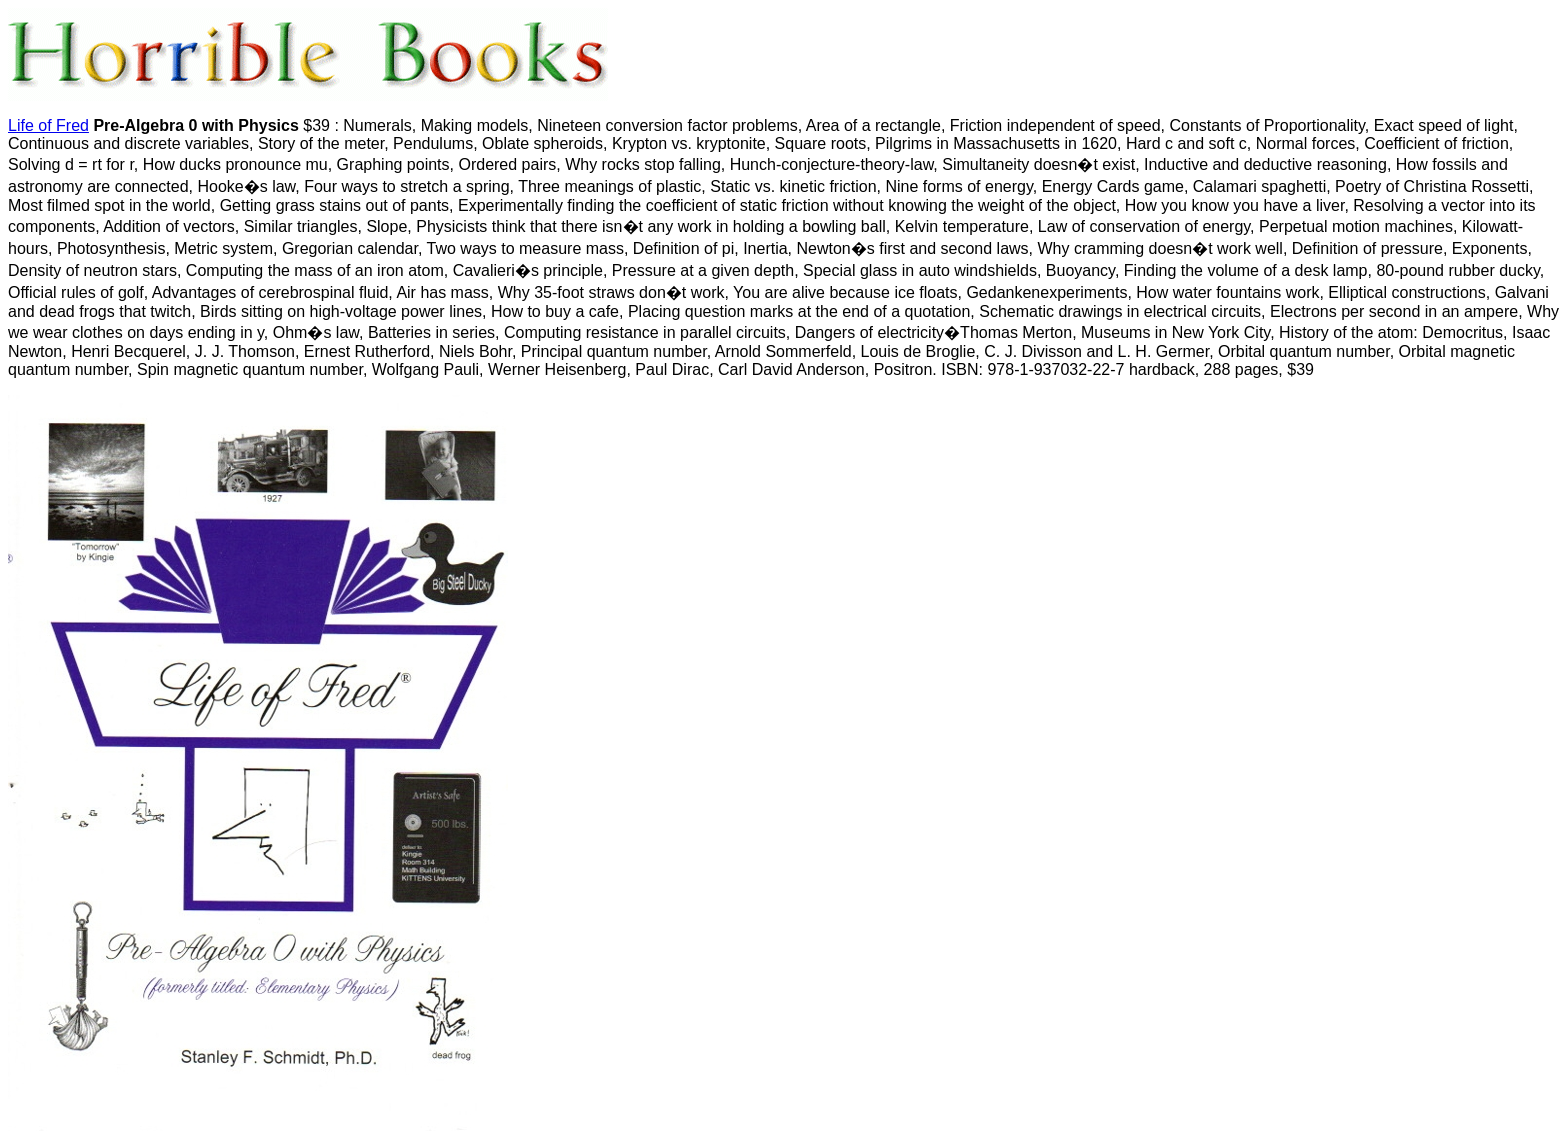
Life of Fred (48, 125)
